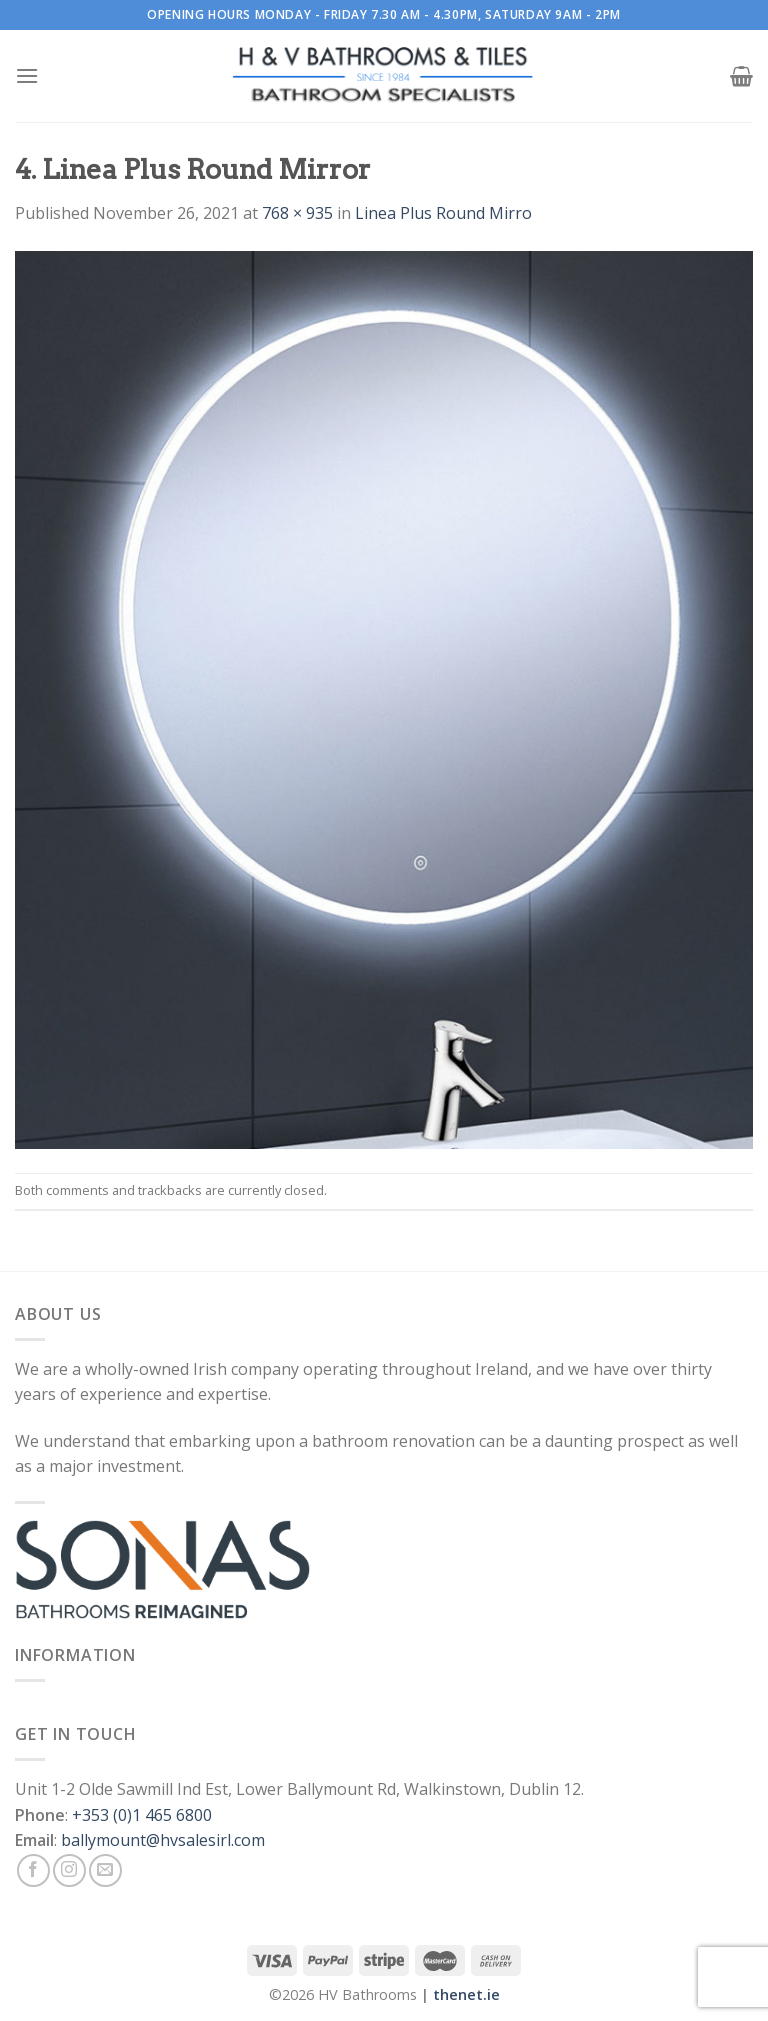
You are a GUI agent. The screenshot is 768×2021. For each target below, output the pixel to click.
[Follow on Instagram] (69, 1870)
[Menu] (27, 75)
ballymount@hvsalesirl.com (163, 1840)
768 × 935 (297, 213)
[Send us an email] (105, 1870)
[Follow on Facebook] (33, 1870)
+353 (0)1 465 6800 (142, 1815)
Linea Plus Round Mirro (443, 213)
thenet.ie (466, 1994)
